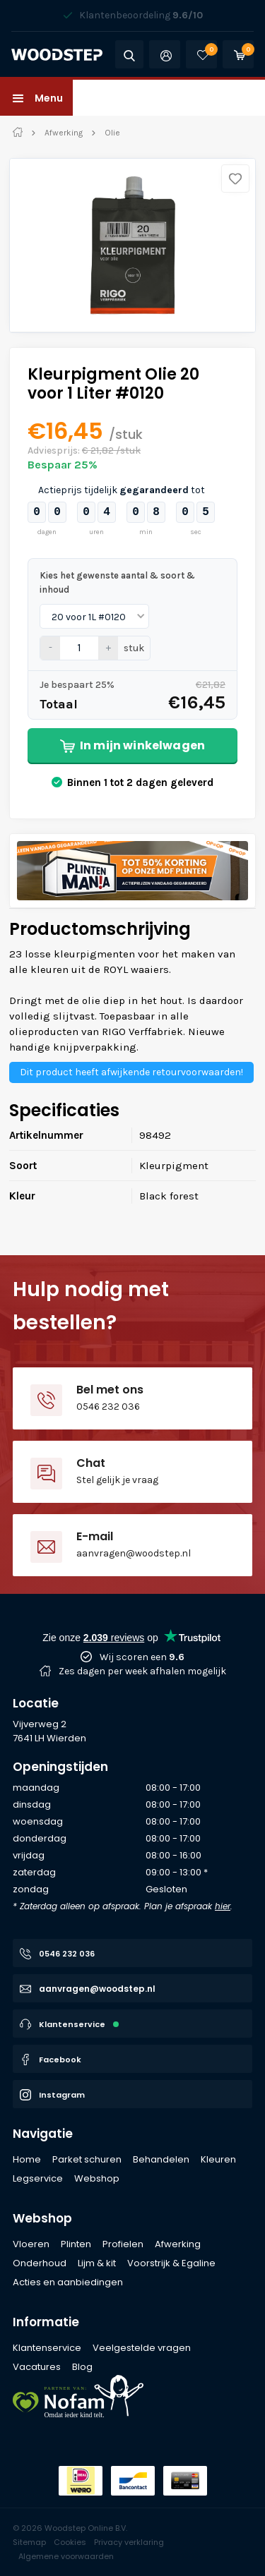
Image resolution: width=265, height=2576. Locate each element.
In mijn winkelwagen (132, 745)
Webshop (42, 2218)
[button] (36, 98)
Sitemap (29, 2542)
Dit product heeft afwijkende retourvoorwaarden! (131, 1072)
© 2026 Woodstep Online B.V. (70, 2528)
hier (222, 1906)
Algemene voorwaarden (66, 2556)
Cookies (70, 2542)
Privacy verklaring (129, 2542)
